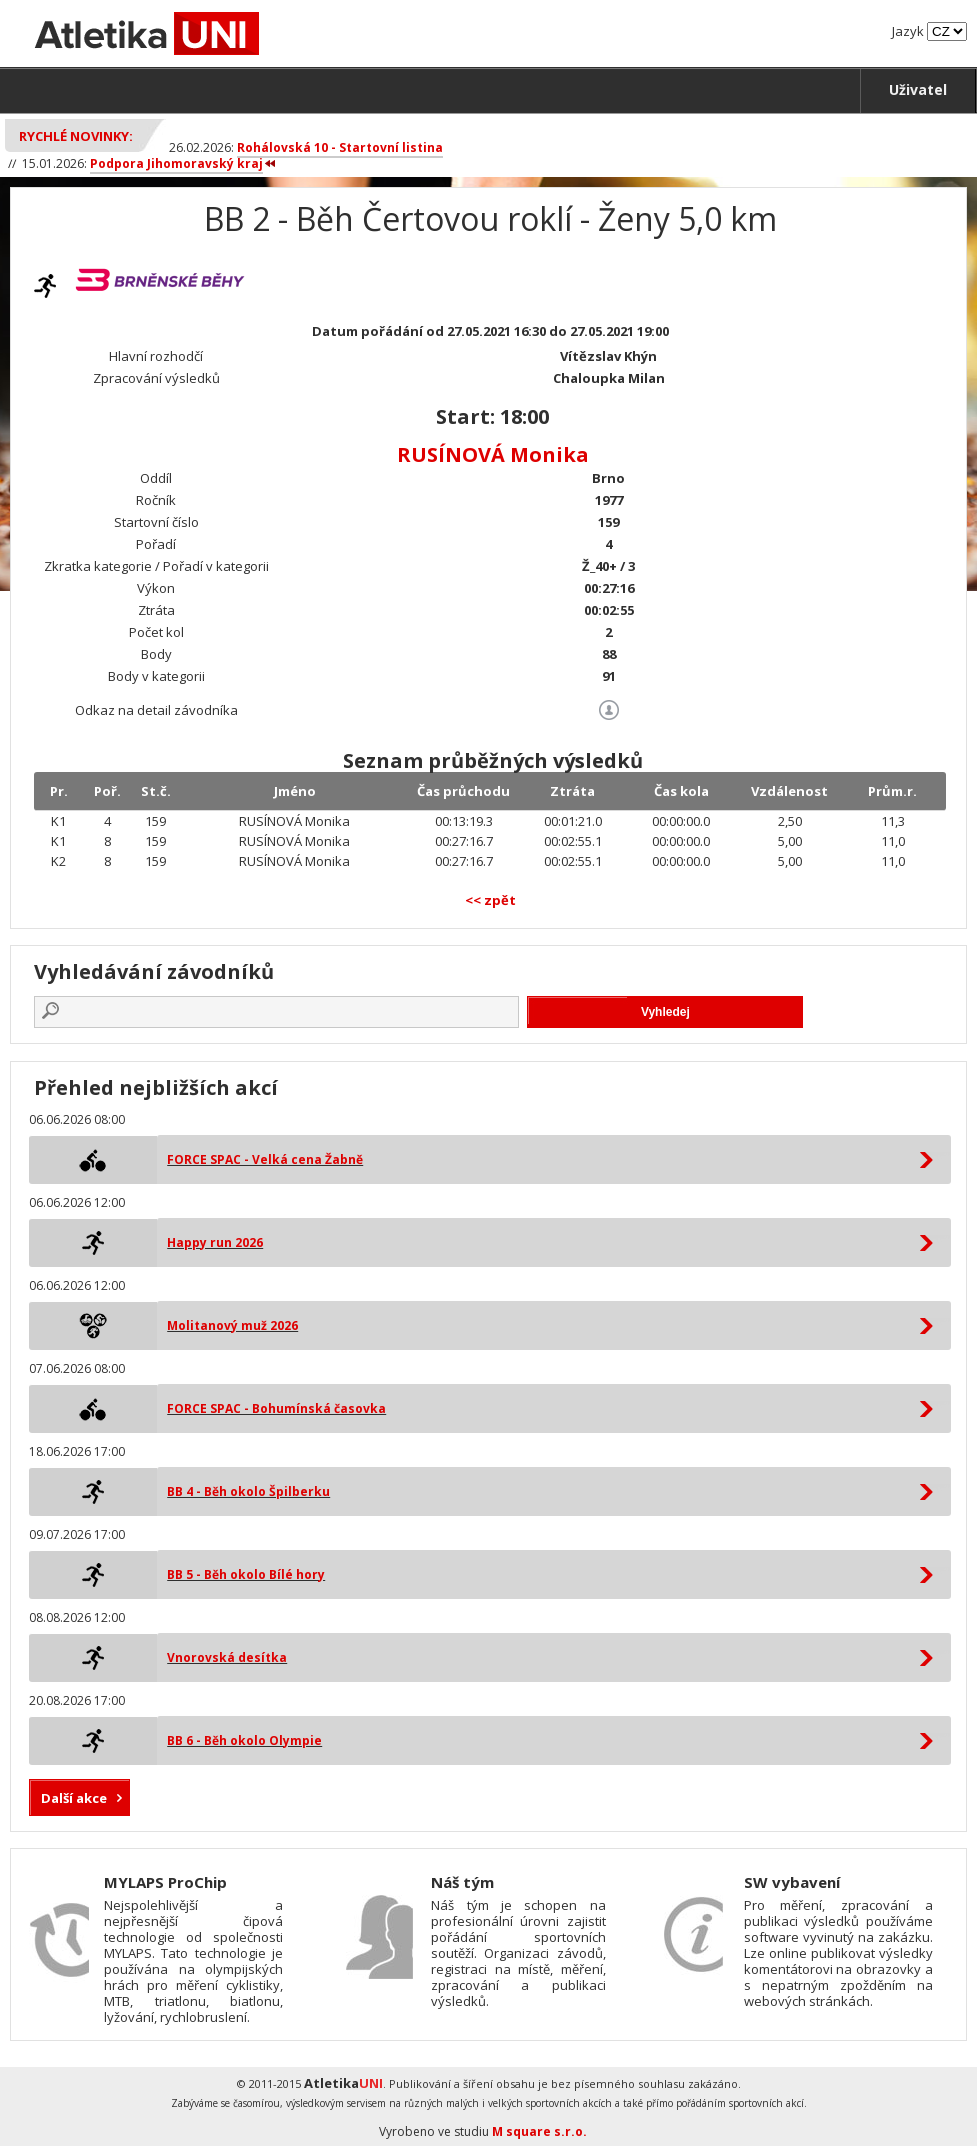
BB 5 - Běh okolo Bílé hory (246, 1574)
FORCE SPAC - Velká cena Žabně (265, 1159)
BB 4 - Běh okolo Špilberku (248, 1491)
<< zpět (490, 900)
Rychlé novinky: (76, 136)
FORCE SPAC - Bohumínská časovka (276, 1408)
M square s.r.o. (539, 2131)
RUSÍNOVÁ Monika (493, 454)
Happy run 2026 (215, 1242)
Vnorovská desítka (227, 1657)
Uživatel (918, 89)
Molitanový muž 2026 (232, 1325)
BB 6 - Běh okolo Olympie (244, 1740)
